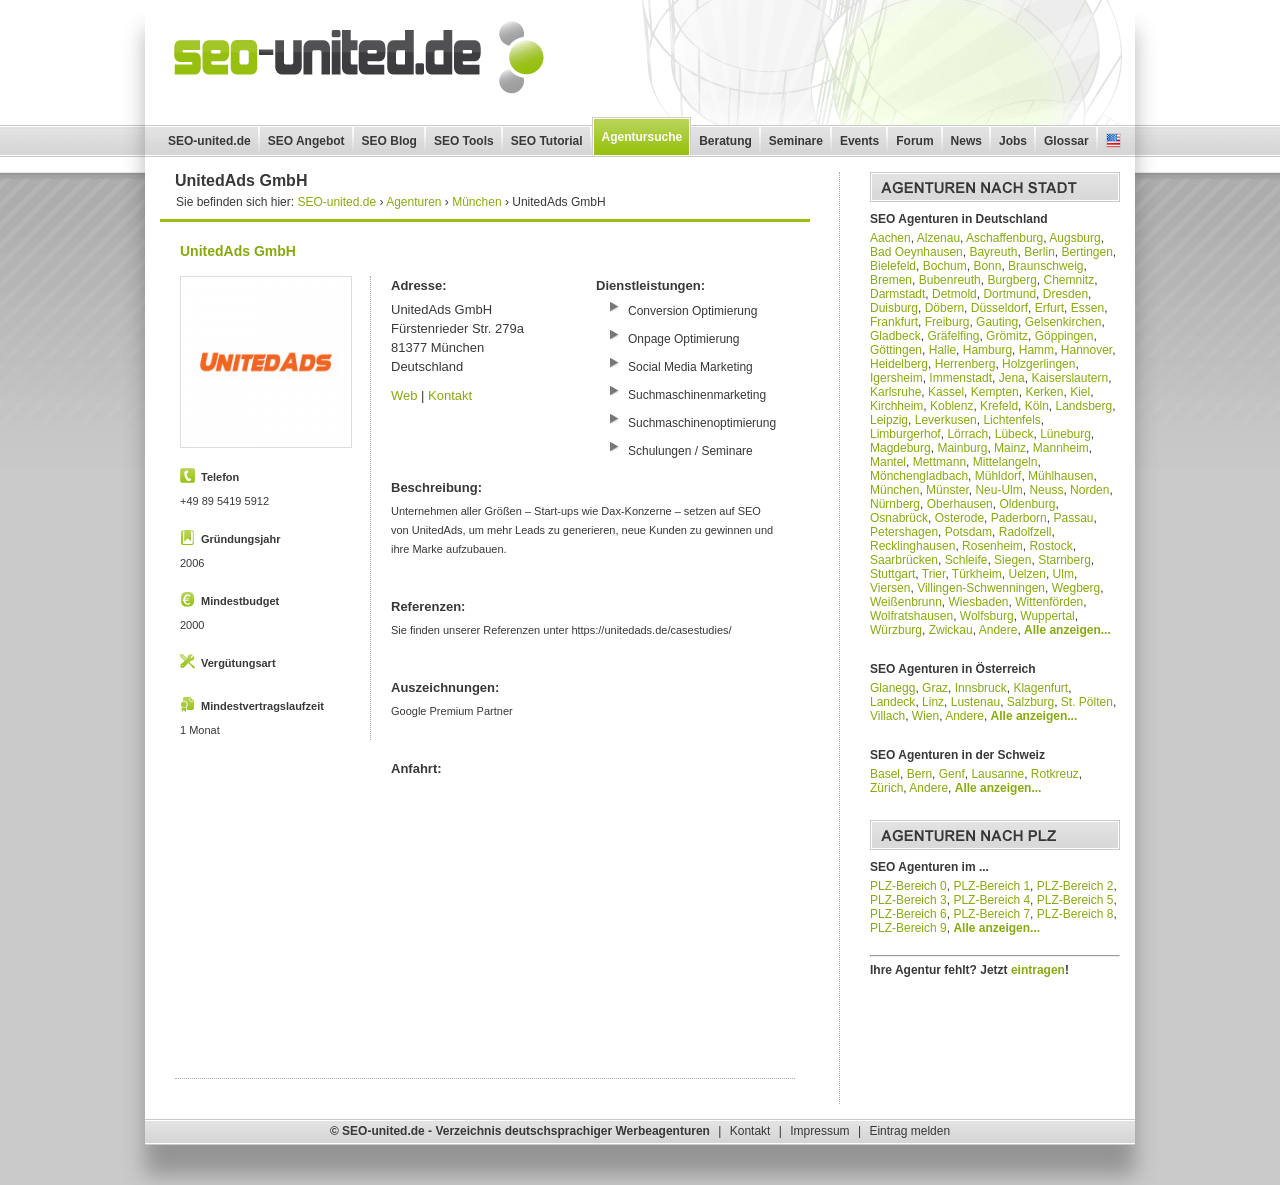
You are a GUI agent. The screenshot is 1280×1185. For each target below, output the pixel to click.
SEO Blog (389, 141)
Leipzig (889, 420)
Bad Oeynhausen (916, 252)
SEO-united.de (209, 141)
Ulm (1063, 574)
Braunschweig (1045, 266)
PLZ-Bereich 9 (908, 928)
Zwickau (951, 630)
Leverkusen (946, 420)
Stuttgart (892, 574)
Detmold (954, 294)
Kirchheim (896, 406)
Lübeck (1014, 434)
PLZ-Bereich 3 (908, 900)
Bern (919, 774)
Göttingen (896, 350)
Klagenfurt (1040, 688)
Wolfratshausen (911, 616)
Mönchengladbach (919, 476)
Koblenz (951, 406)
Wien (925, 716)
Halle (942, 350)
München (894, 490)
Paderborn (1019, 518)
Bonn (987, 266)
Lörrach (967, 434)
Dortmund (1009, 294)
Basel (885, 774)
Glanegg (892, 688)
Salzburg (1030, 702)
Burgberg (1011, 280)
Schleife (966, 560)
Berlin (1039, 252)
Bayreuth (993, 252)
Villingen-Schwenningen (981, 588)
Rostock (1050, 546)
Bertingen (1086, 252)
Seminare (796, 141)
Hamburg (987, 350)
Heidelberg (899, 364)
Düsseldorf (999, 308)
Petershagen (904, 532)
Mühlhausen (1060, 476)
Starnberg (1064, 560)
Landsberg (1083, 406)
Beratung (725, 141)
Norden (1089, 490)
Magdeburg (900, 448)
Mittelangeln (1005, 462)
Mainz (1010, 448)
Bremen (891, 280)
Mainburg (962, 448)
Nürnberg (895, 504)
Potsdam (968, 532)
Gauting (997, 322)
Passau (1073, 518)
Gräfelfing (953, 336)
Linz (933, 702)
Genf (952, 774)
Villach (887, 716)
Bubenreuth (950, 280)
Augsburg (1074, 238)
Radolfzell (1025, 532)
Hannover (1086, 350)
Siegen (1012, 560)
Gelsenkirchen (1063, 322)
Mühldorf (998, 476)
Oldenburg (1027, 504)
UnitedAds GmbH (238, 251)
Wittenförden (1049, 602)
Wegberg (1076, 588)
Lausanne (997, 774)
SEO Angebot (306, 141)
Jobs (1013, 141)
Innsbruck (981, 688)
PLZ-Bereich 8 (1075, 914)
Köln (1037, 406)
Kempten (995, 392)
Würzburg (896, 630)
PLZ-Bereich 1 (991, 886)
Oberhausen (960, 504)
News (966, 141)
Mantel (888, 462)
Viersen (890, 588)
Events (859, 141)
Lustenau (975, 702)
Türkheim (977, 574)
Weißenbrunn (906, 602)
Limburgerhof (905, 434)
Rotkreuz (1055, 774)
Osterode (959, 518)
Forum (914, 141)
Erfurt (1049, 308)
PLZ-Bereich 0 (908, 886)
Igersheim (896, 378)
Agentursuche (642, 137)
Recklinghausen (912, 546)
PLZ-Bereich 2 (1075, 886)
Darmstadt (897, 294)
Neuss (1046, 490)
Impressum (819, 1131)
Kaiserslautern (1069, 378)
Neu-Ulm (998, 490)
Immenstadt (960, 378)
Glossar (1066, 141)
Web (404, 395)
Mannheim (1061, 448)
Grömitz (1007, 336)
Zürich (886, 788)
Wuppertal (1047, 616)
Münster (947, 490)
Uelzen (1027, 574)
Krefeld (999, 406)
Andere (998, 630)
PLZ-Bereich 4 (991, 900)
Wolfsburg (987, 616)
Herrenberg (965, 364)
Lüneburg (1065, 434)
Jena (1012, 378)
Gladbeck (895, 336)
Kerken (1044, 392)
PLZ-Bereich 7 (991, 914)
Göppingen (1064, 336)
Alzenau (938, 238)
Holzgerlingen (1038, 364)
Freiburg (947, 322)
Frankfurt (894, 322)
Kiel (1080, 392)
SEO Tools (464, 141)
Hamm (1036, 350)
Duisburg (894, 308)
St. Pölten (1087, 702)
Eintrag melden (909, 1131)
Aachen (890, 238)
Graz (935, 688)
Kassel (946, 392)
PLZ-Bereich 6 (908, 914)
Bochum (945, 266)
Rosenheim (992, 546)
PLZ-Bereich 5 (1075, 900)
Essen (1087, 308)
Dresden (1065, 294)
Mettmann (939, 462)
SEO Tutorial (547, 141)
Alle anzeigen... (1067, 630)
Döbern (944, 308)
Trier (934, 574)
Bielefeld (893, 266)
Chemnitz (1068, 280)
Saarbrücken (904, 560)
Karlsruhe (895, 392)
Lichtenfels (1011, 420)
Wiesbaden (979, 602)
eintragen (1038, 970)
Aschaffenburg (1004, 238)
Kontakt (450, 395)
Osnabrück (899, 518)
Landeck (892, 702)
